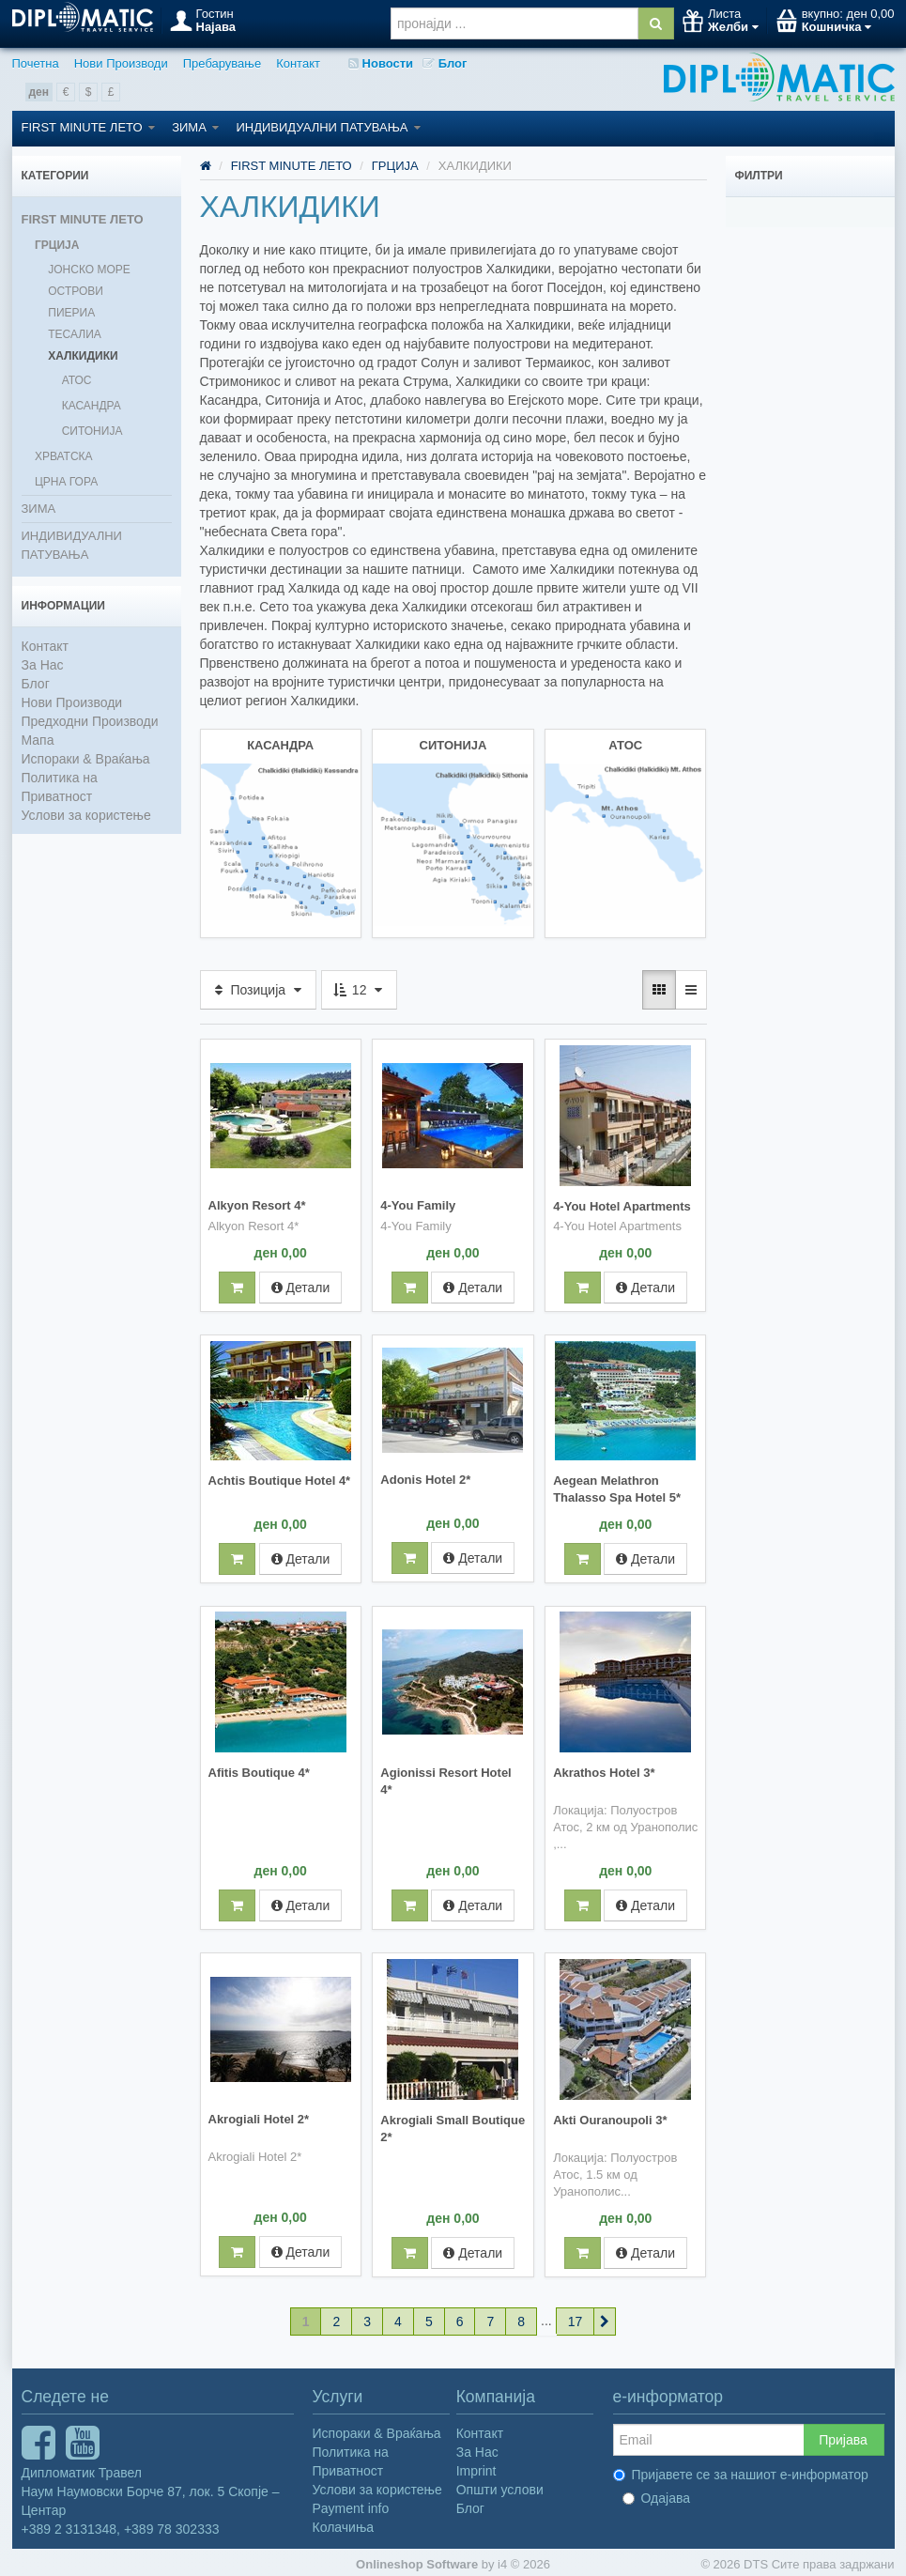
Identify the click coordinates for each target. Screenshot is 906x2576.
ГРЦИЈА (57, 245)
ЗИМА (195, 127)
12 (359, 987)
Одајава (656, 2493)
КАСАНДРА (91, 405)
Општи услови (500, 2484)
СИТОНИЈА (92, 431)
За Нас (43, 664)
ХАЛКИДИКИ (82, 355)
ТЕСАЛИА (74, 334)
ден (39, 92)
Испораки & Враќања (86, 758)
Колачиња (344, 2522)
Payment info (351, 2503)
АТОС (77, 380)
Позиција (258, 987)
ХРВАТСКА (64, 456)
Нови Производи (121, 63)
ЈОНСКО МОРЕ (89, 269)
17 (575, 2316)
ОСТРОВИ (75, 291)
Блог (444, 63)
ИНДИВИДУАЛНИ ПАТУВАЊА (328, 127)
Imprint (476, 2466)
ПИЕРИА (71, 312)
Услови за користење (86, 815)
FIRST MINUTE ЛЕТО (89, 127)
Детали (300, 1284)
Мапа (38, 740)
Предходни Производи (90, 721)
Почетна (35, 63)
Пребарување (222, 63)
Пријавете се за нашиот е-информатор (740, 2469)
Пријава (843, 2435)
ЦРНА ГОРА (66, 481)
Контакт (298, 63)
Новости (380, 63)
